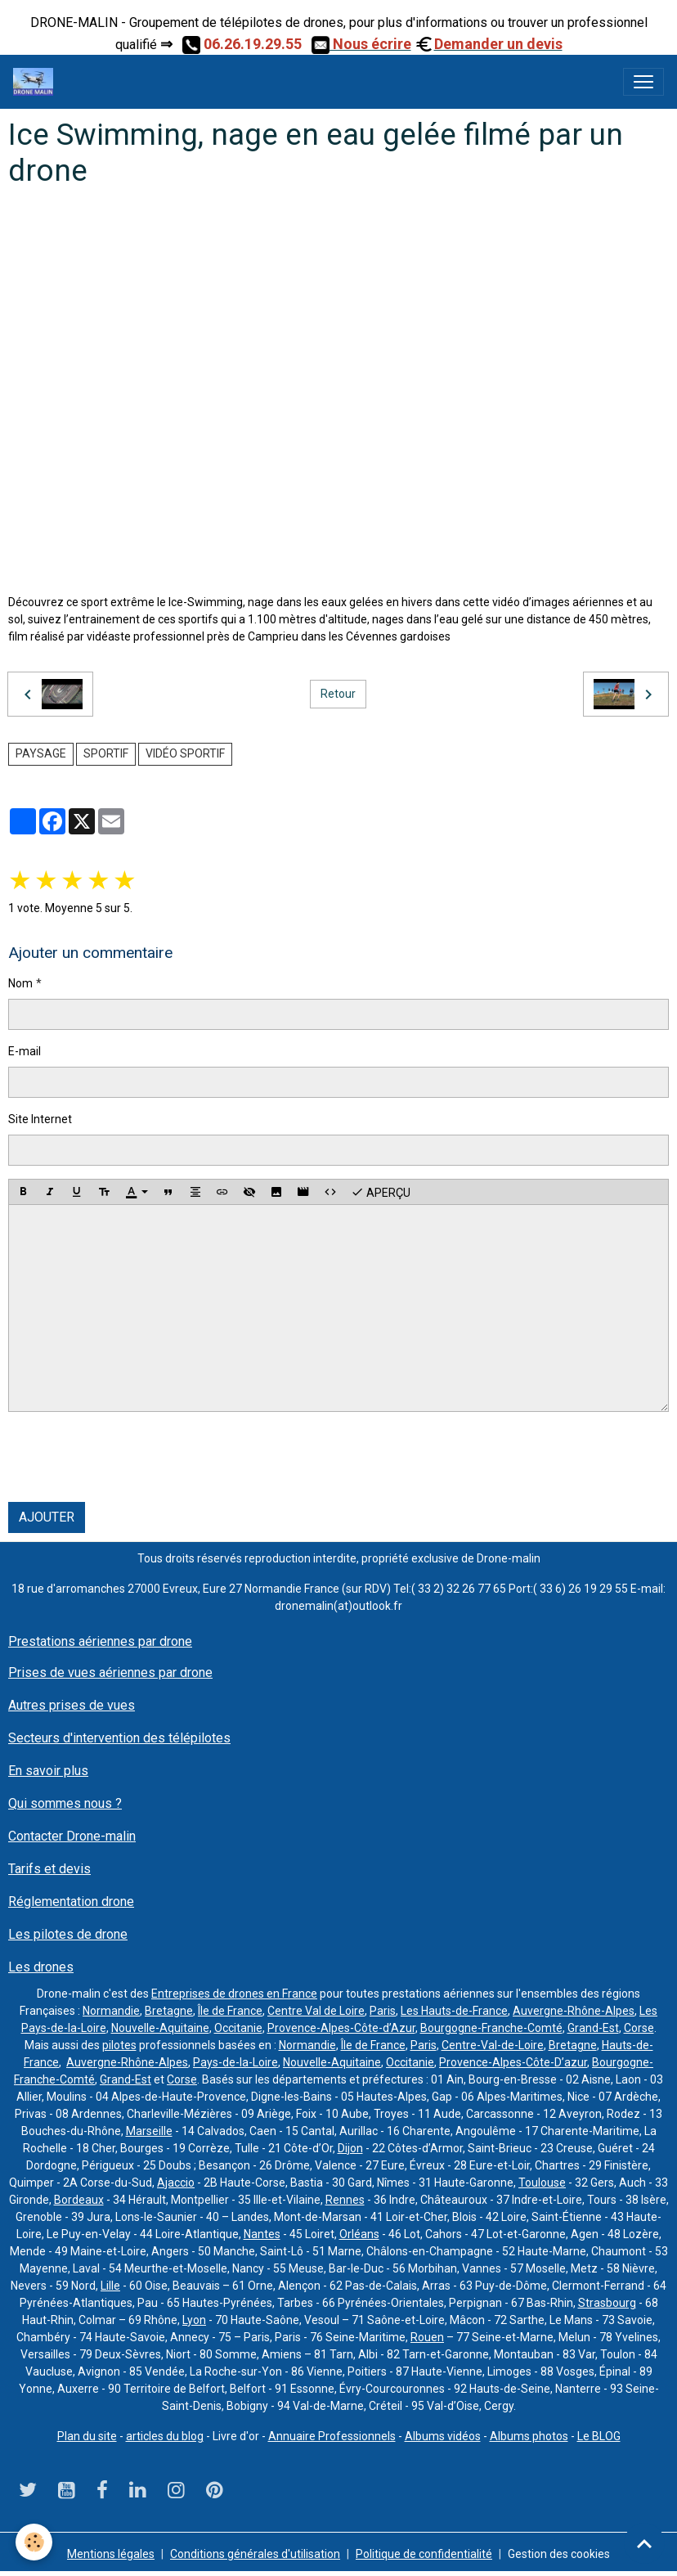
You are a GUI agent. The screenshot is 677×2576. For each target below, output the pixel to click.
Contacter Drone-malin (72, 1836)
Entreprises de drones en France (234, 1993)
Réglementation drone (71, 1901)
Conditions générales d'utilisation (255, 2553)
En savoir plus (48, 1770)
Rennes (345, 2199)
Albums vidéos (443, 2436)
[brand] (36, 82)
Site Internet (40, 1119)
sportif (105, 753)
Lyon (194, 2319)
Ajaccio (176, 2182)
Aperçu (380, 1192)
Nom (20, 983)
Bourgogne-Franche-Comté (491, 2027)
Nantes (262, 2234)
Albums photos (529, 2436)
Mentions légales (111, 2553)
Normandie (111, 2010)
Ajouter (46, 1517)
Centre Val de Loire (316, 2010)
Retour (338, 693)
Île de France (230, 2010)
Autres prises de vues (71, 1705)
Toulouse (542, 2182)
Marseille (149, 2131)
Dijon (350, 2148)
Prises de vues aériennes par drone (110, 1672)
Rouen (427, 2337)
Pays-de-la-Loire (235, 2062)
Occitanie (238, 2027)
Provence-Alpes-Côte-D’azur (513, 2062)
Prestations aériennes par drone (100, 1641)
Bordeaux (79, 2199)
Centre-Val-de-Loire (493, 2045)
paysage (41, 753)
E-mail (24, 1051)
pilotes (119, 2045)
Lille (110, 2285)
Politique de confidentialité (424, 2553)
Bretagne (169, 2010)
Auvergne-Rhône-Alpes (573, 2010)
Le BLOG (599, 2436)
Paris (383, 2010)
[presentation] (132, 1457)
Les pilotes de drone (68, 1934)
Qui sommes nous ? (65, 1803)
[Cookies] (34, 2542)
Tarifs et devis (49, 1869)
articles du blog (165, 2436)
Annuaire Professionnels (332, 2436)
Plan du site (87, 2436)
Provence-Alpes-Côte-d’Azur (341, 2027)
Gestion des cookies (559, 2553)
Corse (639, 2027)
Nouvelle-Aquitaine (160, 2027)
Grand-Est (593, 2027)
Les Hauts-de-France (454, 2010)
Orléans (359, 2234)
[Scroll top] (644, 2543)
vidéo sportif (185, 753)
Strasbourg (607, 2302)
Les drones (41, 1967)
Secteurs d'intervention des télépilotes (119, 1738)
